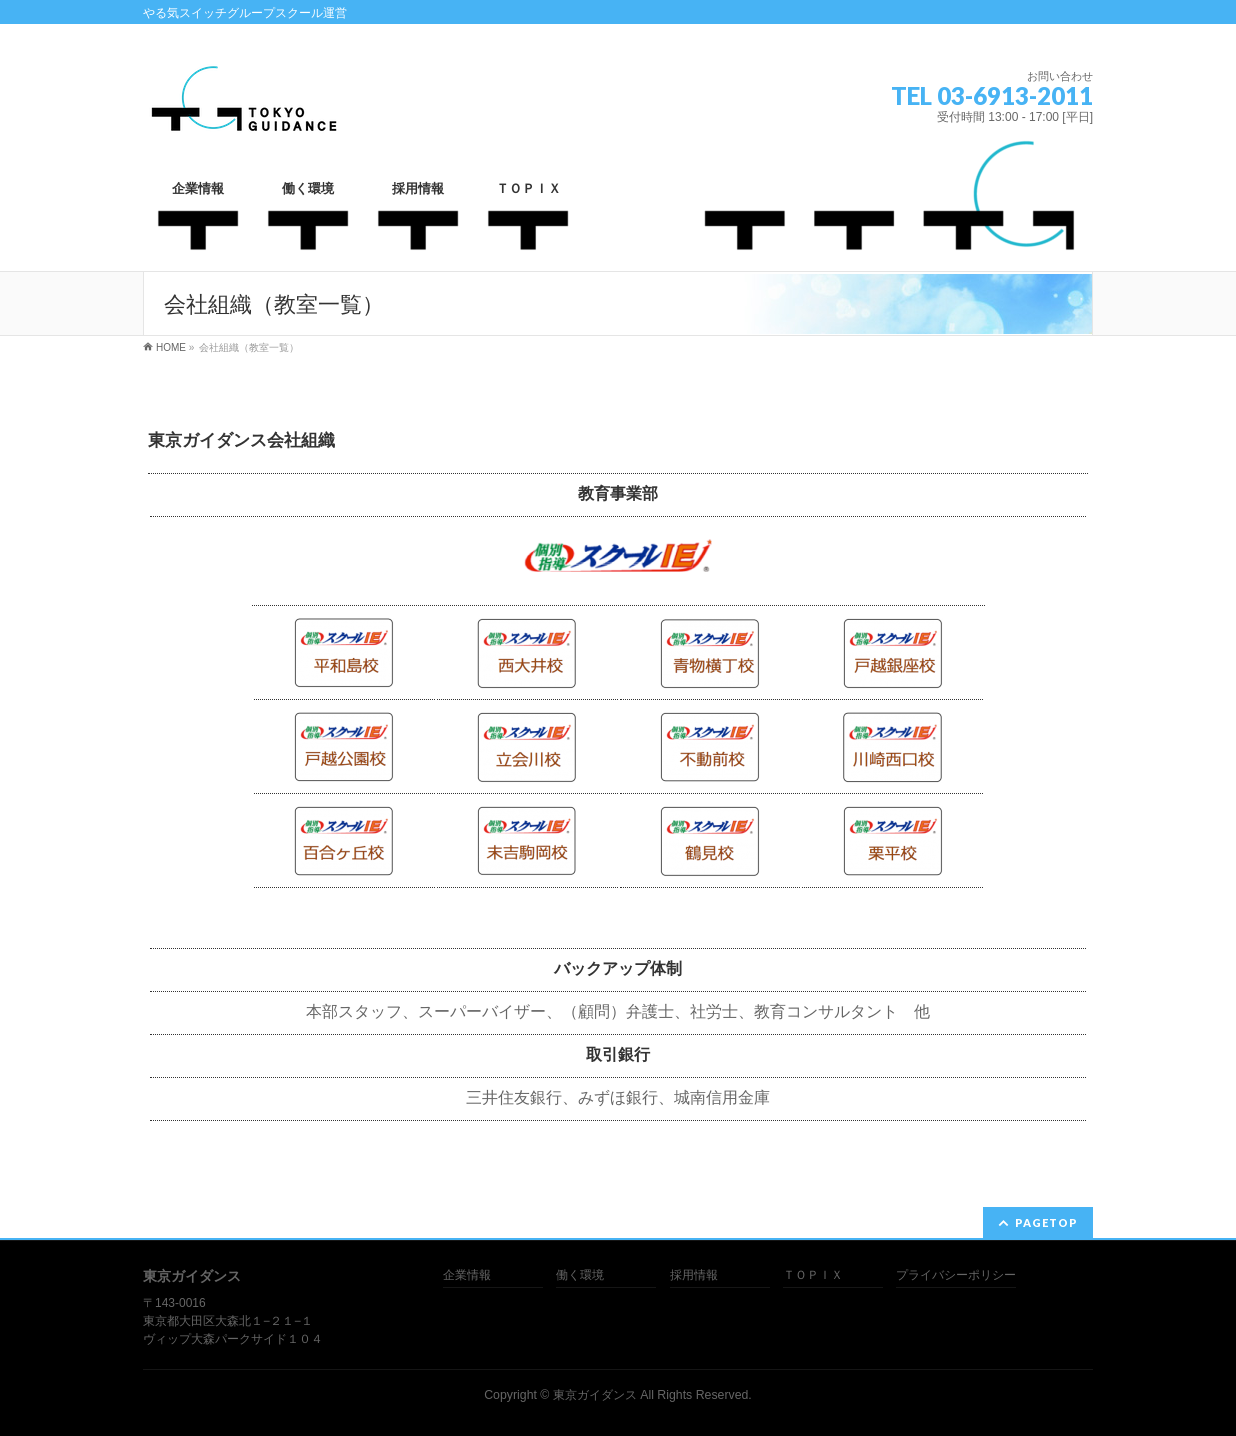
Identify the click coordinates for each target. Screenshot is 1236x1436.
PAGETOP (1046, 1222)
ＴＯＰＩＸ (813, 1275)
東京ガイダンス (595, 1395)
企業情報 (467, 1275)
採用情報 (694, 1275)
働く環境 (580, 1275)
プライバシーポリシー (956, 1275)
